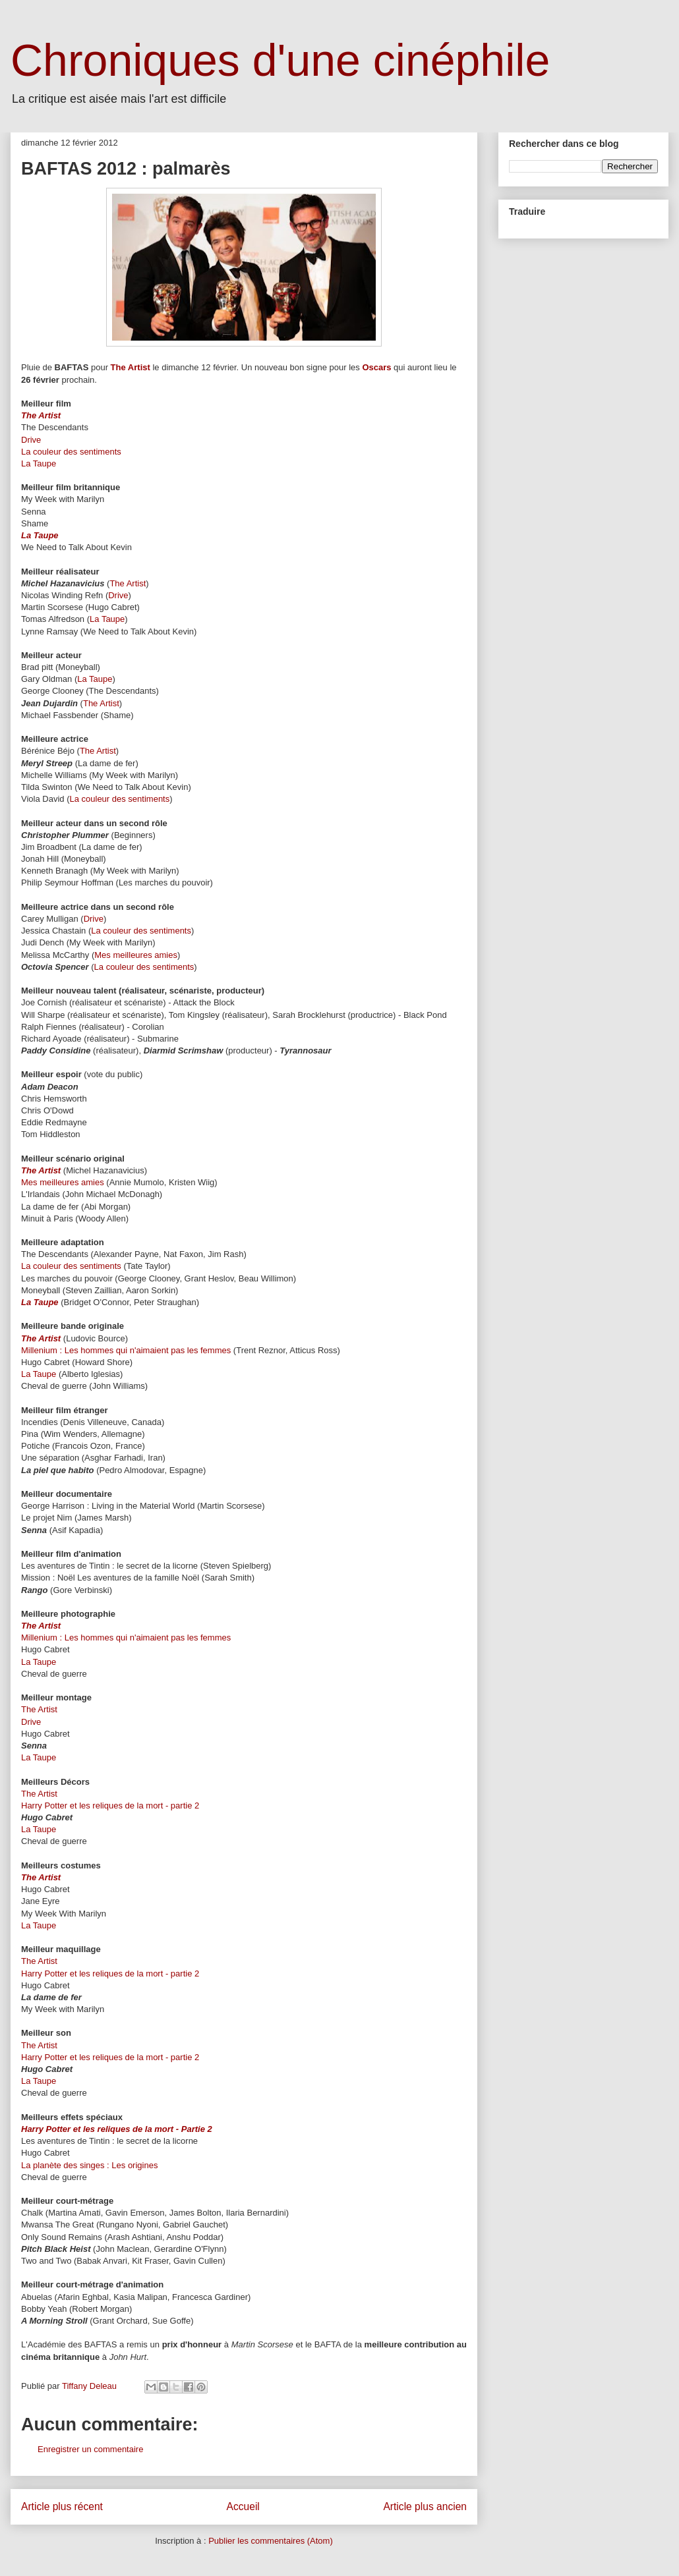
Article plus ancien (425, 2506)
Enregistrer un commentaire (90, 2449)
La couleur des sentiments (71, 452)
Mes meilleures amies (135, 955)
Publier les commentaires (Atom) (270, 2541)
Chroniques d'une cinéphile (280, 60)
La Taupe (38, 463)
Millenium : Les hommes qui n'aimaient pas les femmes (127, 1350)
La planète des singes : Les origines (89, 2165)
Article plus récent (62, 2506)
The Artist (130, 367)
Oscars (376, 367)
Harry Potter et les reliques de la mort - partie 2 (110, 1805)
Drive (31, 440)
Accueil (243, 2506)
